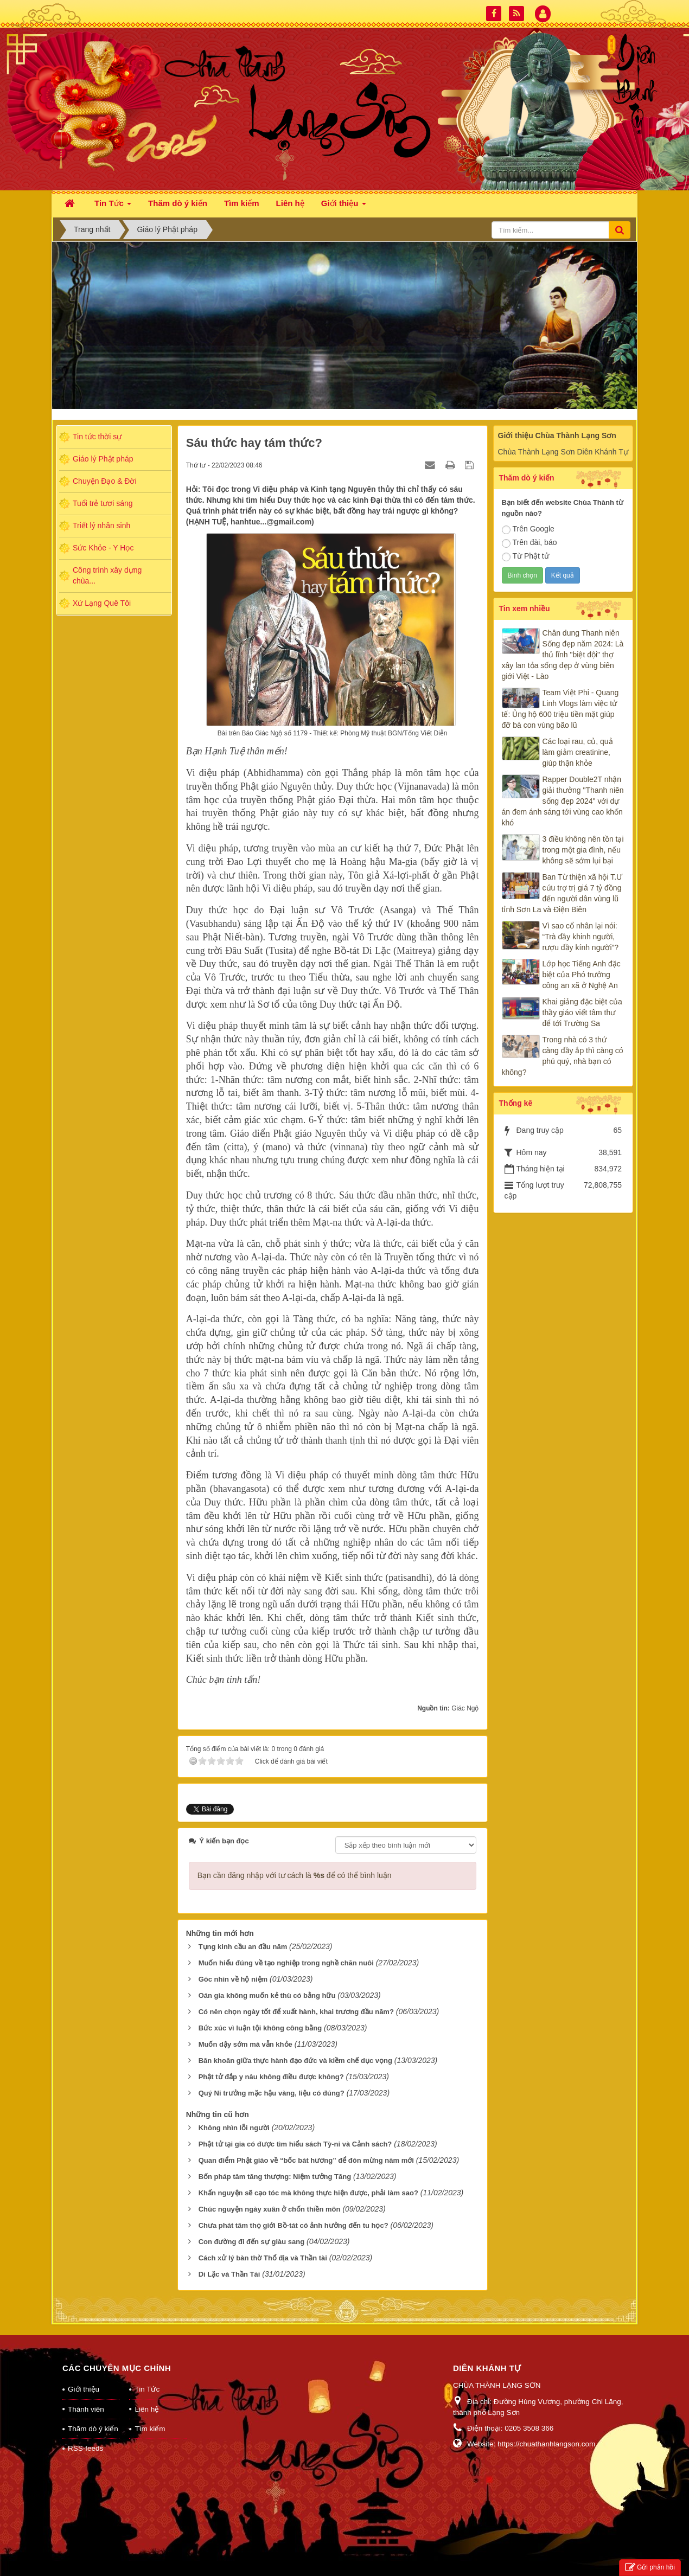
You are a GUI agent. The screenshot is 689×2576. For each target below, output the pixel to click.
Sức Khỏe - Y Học (103, 547)
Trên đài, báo (529, 543)
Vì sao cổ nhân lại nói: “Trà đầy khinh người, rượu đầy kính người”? (581, 936)
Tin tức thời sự (97, 436)
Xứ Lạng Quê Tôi (102, 603)
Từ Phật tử (525, 556)
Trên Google (528, 529)
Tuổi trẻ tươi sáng (103, 503)
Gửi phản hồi (650, 2567)
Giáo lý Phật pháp (103, 458)
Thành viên (86, 2409)
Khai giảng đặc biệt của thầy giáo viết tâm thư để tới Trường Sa (582, 1012)
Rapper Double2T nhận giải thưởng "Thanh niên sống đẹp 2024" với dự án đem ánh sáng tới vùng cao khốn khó (563, 801)
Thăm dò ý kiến (93, 2429)
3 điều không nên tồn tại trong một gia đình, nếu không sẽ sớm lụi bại (583, 850)
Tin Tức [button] (112, 206)
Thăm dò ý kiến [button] (177, 203)
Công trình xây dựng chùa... (107, 575)
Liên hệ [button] (290, 203)
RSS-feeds (85, 2448)
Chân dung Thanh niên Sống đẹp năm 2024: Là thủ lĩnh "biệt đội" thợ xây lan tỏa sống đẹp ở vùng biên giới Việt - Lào (563, 655)
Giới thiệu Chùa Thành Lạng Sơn (557, 435)
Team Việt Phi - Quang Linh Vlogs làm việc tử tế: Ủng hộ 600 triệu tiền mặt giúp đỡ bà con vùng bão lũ (560, 708)
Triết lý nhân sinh (101, 525)
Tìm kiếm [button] (241, 203)
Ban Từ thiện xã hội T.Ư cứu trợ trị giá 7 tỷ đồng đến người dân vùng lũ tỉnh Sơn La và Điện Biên (562, 893)
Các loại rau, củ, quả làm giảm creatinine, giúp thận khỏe (578, 752)
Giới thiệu (83, 2389)
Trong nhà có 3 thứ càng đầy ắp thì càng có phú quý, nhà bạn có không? (562, 1055)
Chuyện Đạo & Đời (105, 481)
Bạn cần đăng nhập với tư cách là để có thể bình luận (294, 1875)
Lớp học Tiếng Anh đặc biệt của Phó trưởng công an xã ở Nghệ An (582, 974)
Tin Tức (147, 2389)
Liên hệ (147, 2409)
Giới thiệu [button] (343, 206)
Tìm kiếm (150, 2429)
